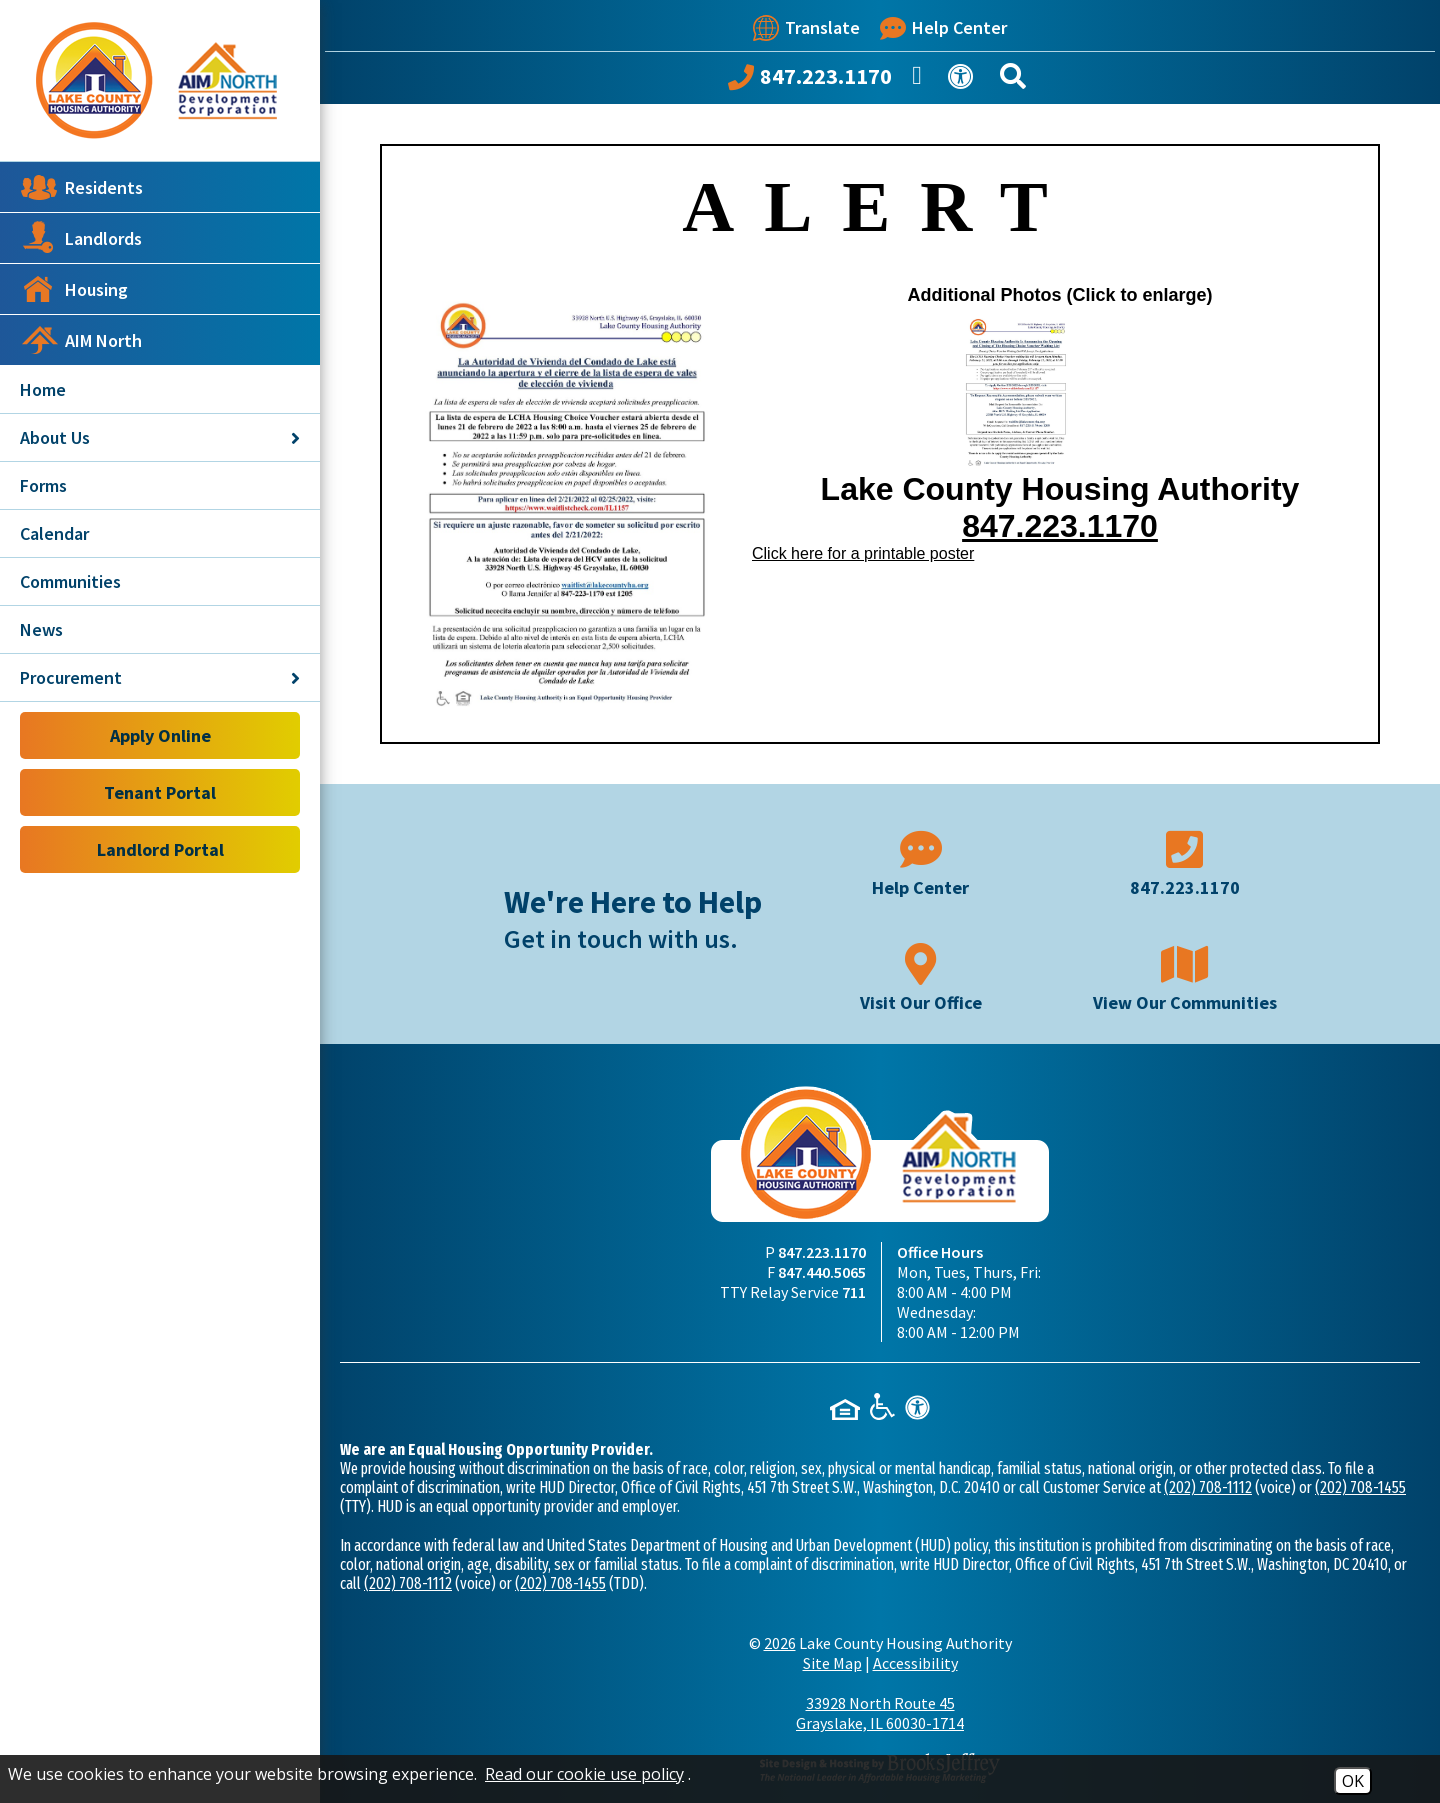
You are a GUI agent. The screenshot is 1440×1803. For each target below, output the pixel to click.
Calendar (54, 533)
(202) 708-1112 (1208, 1487)
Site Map (832, 1663)
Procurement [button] (160, 677)
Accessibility (915, 1663)
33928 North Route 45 (880, 1713)
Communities (70, 581)
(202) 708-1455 (1360, 1487)
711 (854, 1292)
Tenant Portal (160, 792)
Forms (43, 485)
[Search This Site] (1016, 80)
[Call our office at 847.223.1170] (810, 81)
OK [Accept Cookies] (1353, 1781)
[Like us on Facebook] (920, 81)
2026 (780, 1643)
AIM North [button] (81, 340)
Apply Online (160, 735)
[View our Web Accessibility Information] (964, 80)
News (41, 629)
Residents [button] (81, 187)
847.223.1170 (1060, 526)
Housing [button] (74, 289)
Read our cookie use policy (584, 1774)
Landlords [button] (81, 238)
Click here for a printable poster (863, 553)
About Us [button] (160, 437)
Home (43, 389)
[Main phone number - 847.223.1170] (1185, 861)
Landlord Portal (160, 849)
